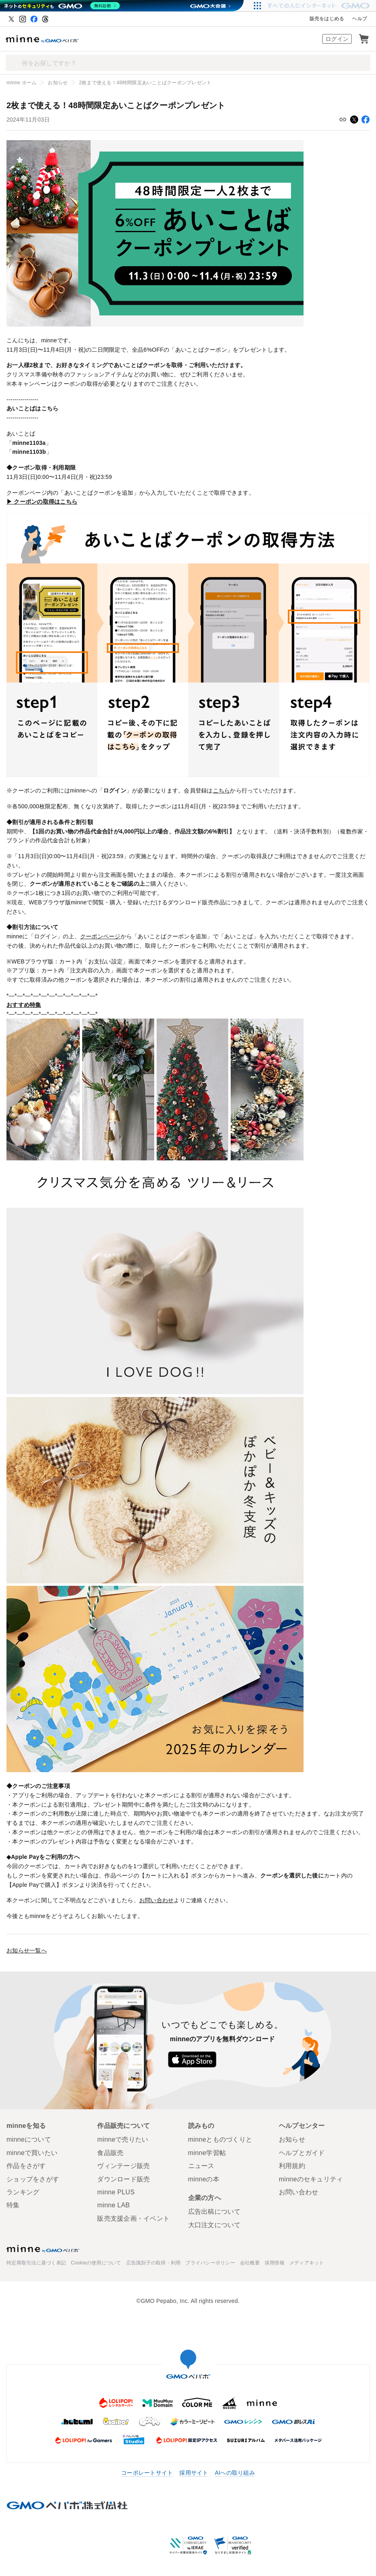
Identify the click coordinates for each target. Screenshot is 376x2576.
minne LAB (113, 2205)
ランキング (22, 2192)
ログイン (336, 39)
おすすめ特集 (23, 1005)
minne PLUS (115, 2192)
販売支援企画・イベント (133, 2218)
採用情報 (275, 2263)
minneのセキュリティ (311, 2179)
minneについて (28, 2139)
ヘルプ (359, 18)
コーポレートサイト (147, 2472)
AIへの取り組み (235, 2472)
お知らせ (58, 82)
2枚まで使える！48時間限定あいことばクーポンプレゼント (145, 82)
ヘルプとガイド (302, 2152)
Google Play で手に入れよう (253, 2059)
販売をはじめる (327, 18)
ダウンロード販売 (123, 2179)
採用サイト (193, 2472)
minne (42, 2248)
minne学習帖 (207, 2152)
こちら (221, 790)
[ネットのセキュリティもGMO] (62, 5)
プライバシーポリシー (210, 2263)
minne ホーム (21, 82)
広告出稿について (214, 2211)
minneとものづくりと (220, 2139)
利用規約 (292, 2165)
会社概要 (250, 2263)
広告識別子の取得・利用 (153, 2263)
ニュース (201, 2165)
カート (363, 38)
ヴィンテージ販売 (123, 2165)
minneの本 (203, 2179)
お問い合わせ (156, 1900)
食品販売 (110, 2152)
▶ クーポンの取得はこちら (41, 501)
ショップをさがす (32, 2179)
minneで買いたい (31, 2152)
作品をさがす (26, 2165)
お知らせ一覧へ (26, 1950)
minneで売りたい (122, 2139)
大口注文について (214, 2224)
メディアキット (306, 2263)
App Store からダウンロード (192, 2059)
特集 (13, 2205)
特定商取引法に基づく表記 (36, 2263)
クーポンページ (100, 936)
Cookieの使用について (96, 2263)
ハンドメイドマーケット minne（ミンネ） (42, 38)
